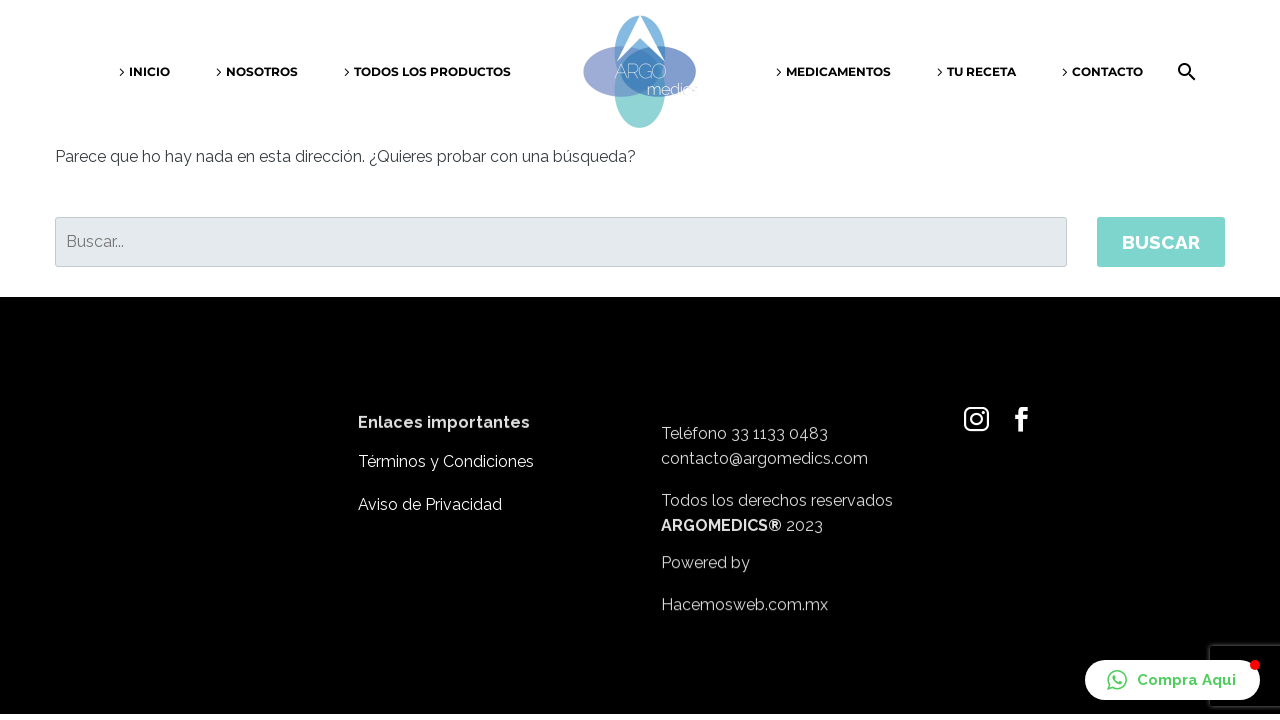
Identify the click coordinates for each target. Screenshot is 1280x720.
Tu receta (981, 71)
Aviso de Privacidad (430, 504)
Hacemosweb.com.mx (744, 615)
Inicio (149, 71)
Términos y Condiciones (446, 461)
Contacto (1107, 71)
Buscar (1161, 242)
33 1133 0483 (779, 451)
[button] (1172, 680)
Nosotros (262, 71)
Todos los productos (432, 71)
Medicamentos (838, 71)
